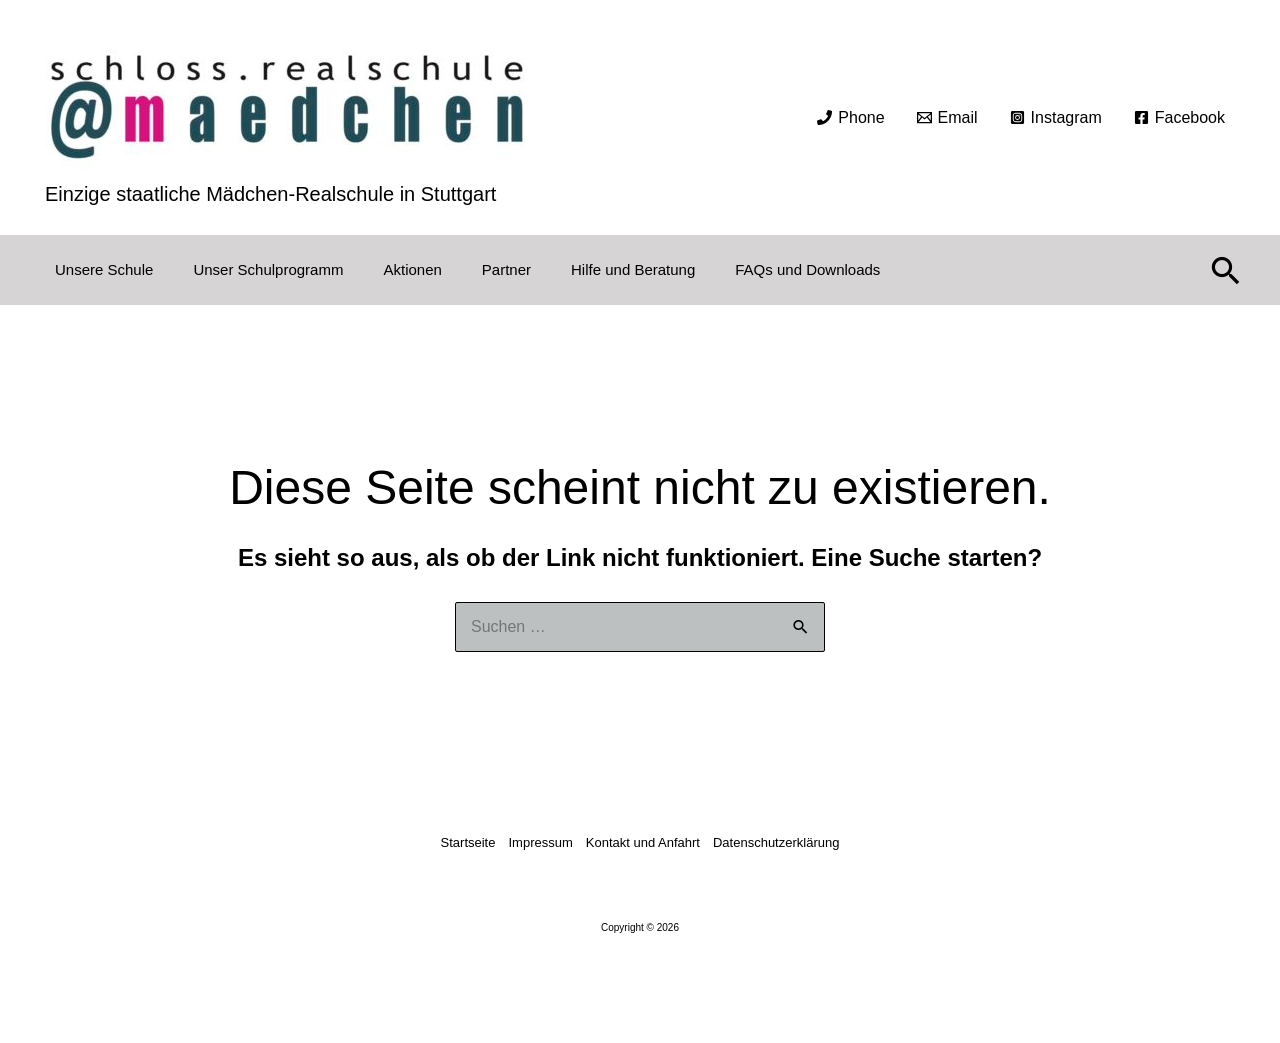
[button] (1226, 270)
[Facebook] (1179, 118)
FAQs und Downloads (807, 269)
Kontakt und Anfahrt (643, 842)
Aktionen (412, 269)
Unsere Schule (104, 269)
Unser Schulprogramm (268, 269)
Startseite (468, 842)
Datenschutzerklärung (776, 842)
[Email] (947, 118)
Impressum (540, 842)
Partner (506, 269)
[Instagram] (1056, 118)
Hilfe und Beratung (633, 269)
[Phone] (850, 118)
